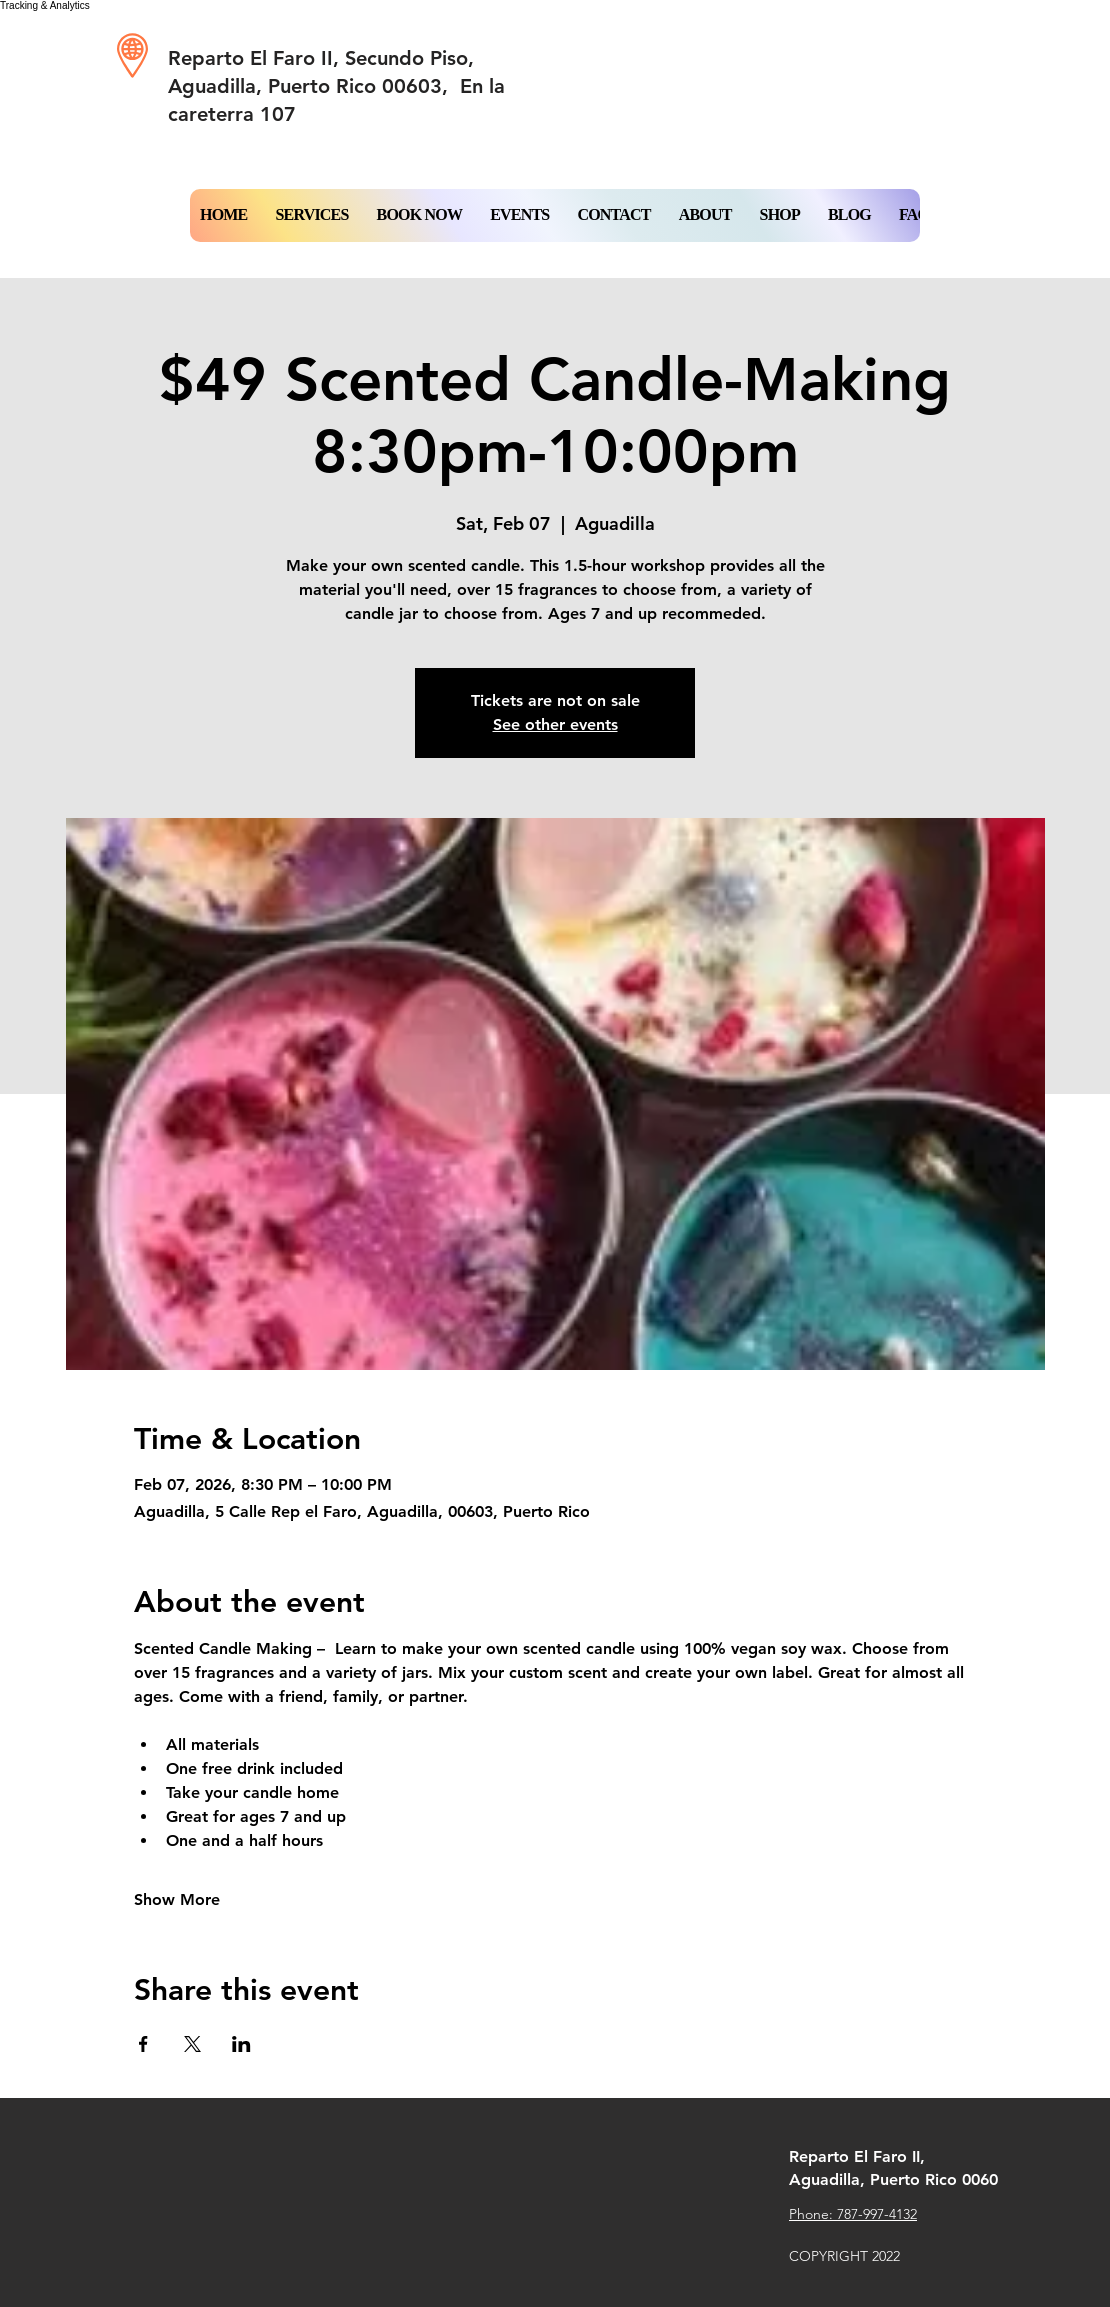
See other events (555, 724)
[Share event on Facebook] (143, 2044)
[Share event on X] (192, 2044)
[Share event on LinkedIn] (241, 2044)
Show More (177, 1899)
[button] (420, 215)
